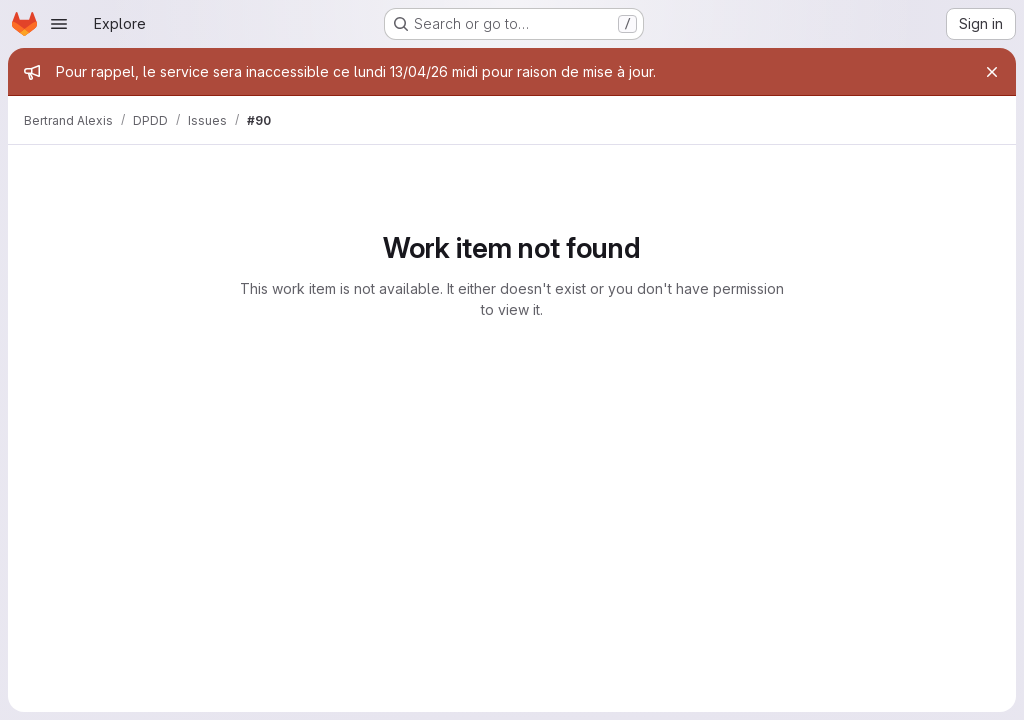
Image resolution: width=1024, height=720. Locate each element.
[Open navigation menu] (59, 24)
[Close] (992, 72)
